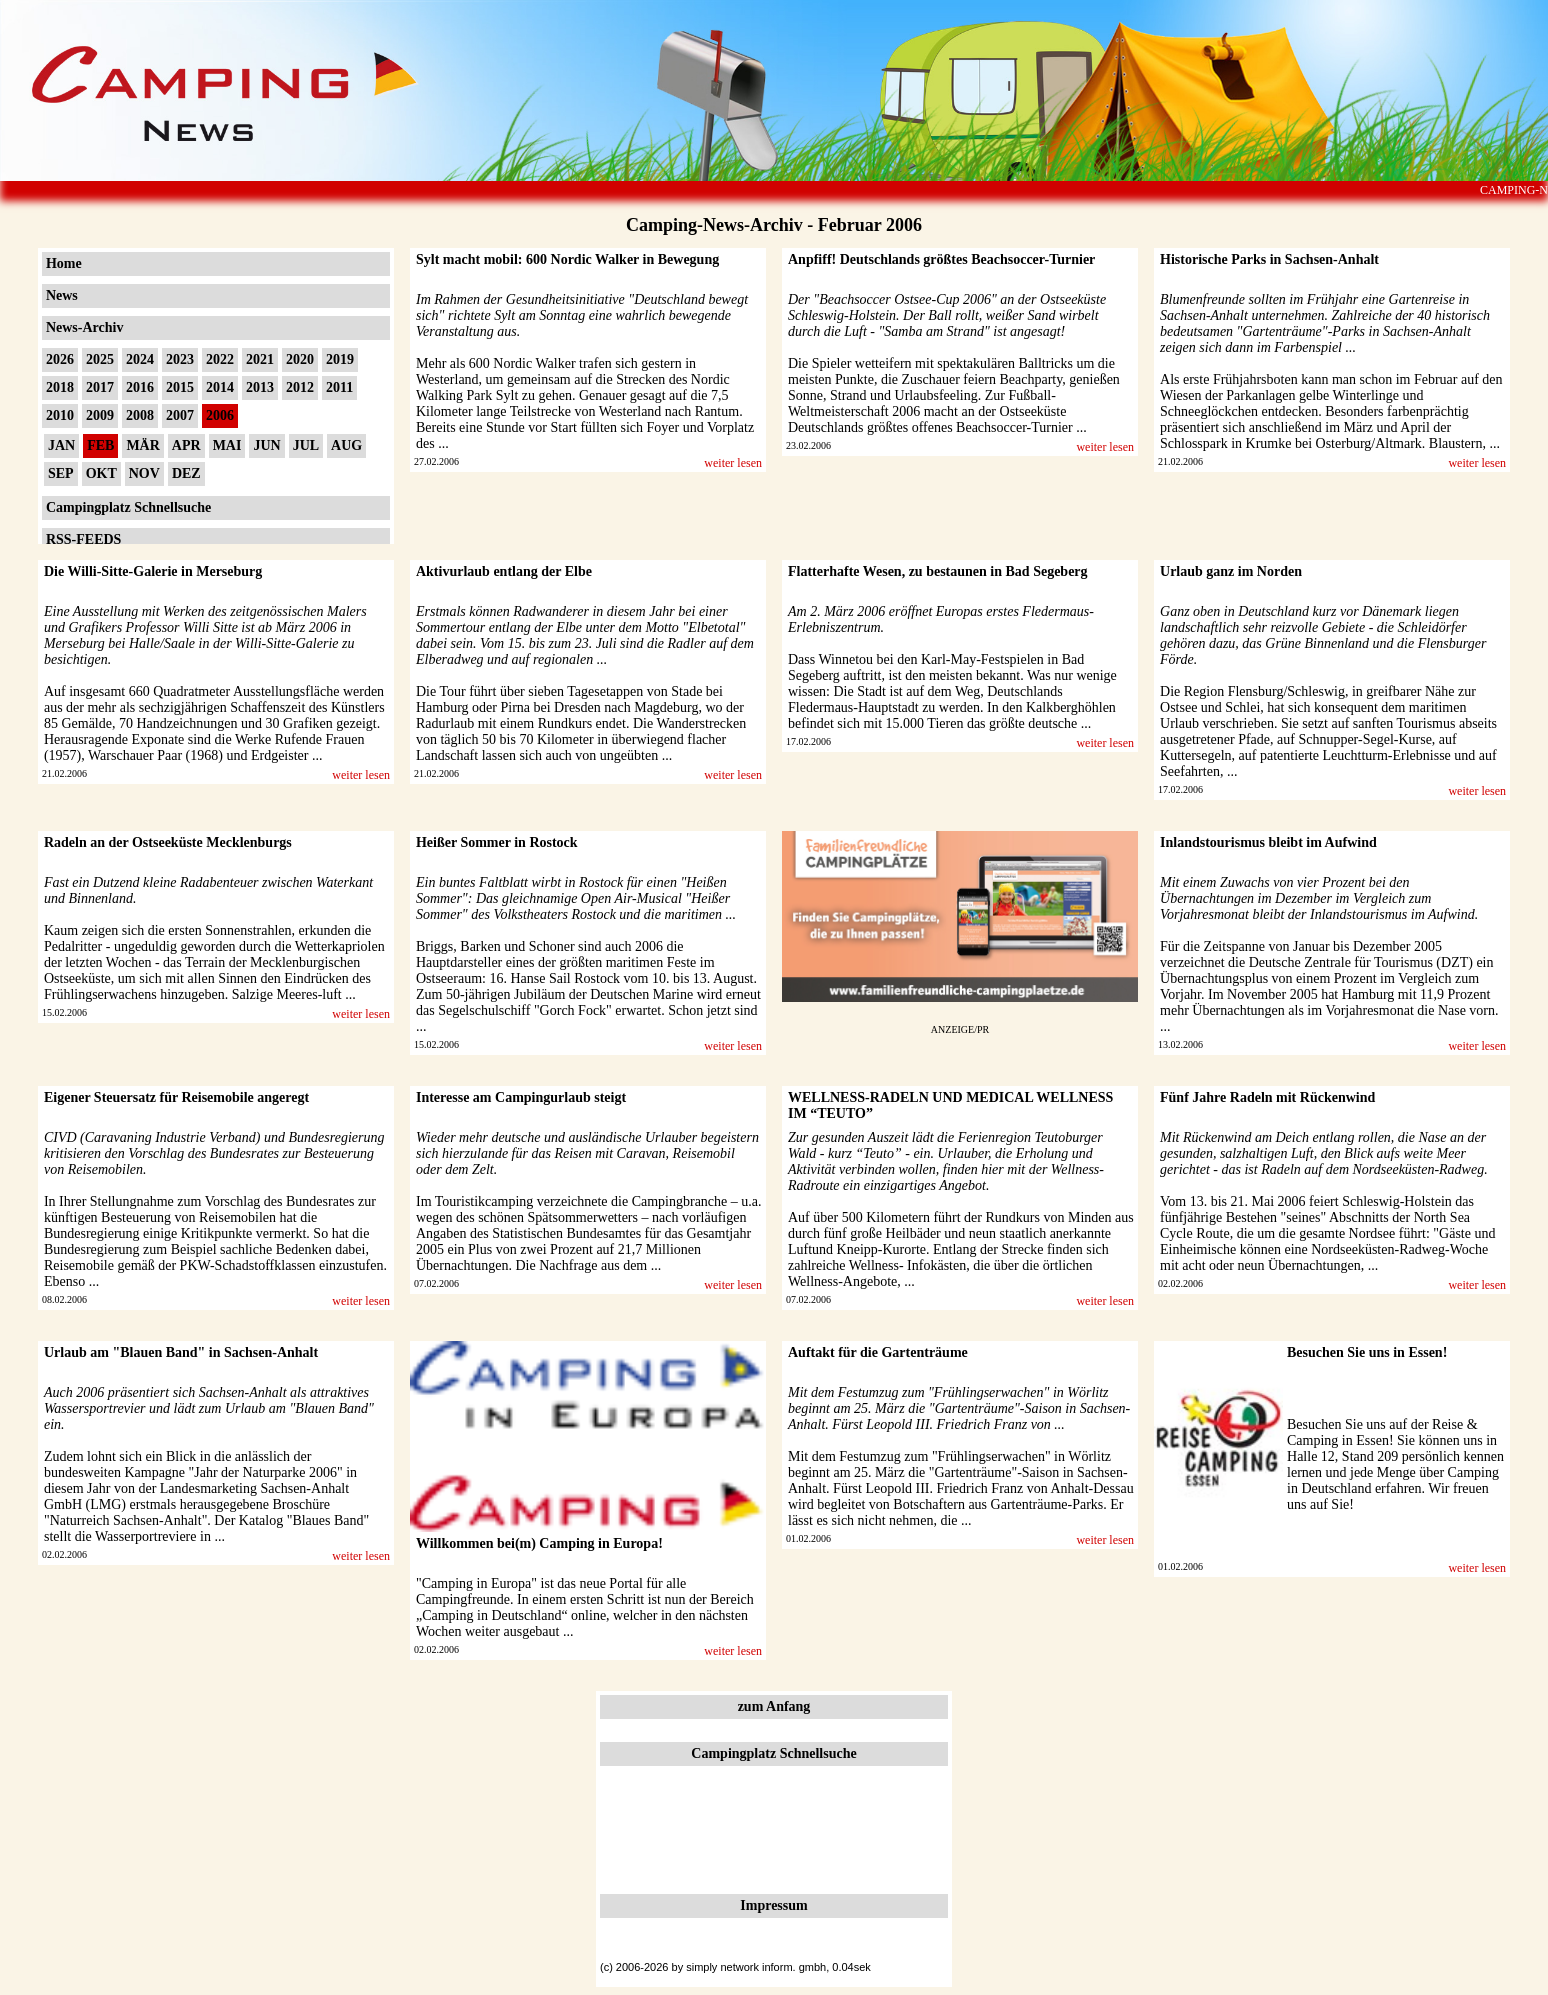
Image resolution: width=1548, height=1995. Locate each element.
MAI (227, 445)
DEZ (186, 473)
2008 (140, 415)
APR (186, 445)
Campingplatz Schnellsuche (128, 507)
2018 (60, 387)
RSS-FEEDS (83, 539)
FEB (100, 445)
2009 (100, 415)
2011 (339, 387)
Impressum (773, 1905)
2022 (220, 359)
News (62, 295)
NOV (144, 473)
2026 (60, 359)
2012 (300, 387)
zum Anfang (774, 1706)
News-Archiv (85, 327)
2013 (260, 387)
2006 (220, 415)
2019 (340, 359)
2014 (220, 387)
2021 (260, 359)
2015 (180, 387)
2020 (300, 359)
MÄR (142, 445)
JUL (306, 445)
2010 (60, 415)
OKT (101, 473)
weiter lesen (733, 463)
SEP (61, 473)
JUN (266, 445)
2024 (140, 359)
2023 (180, 359)
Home (64, 263)
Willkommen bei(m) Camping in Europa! (539, 1543)
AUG (346, 445)
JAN (61, 445)
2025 (100, 359)
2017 (100, 387)
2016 (140, 387)
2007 (180, 415)
